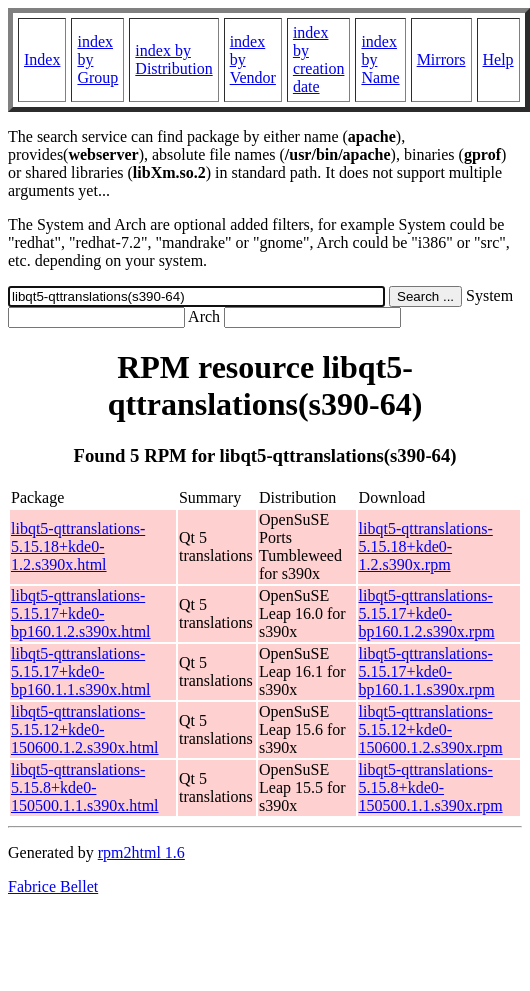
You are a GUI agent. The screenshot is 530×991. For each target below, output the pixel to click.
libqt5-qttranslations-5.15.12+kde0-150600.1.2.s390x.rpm (431, 729)
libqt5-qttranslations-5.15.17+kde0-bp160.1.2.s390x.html (81, 613)
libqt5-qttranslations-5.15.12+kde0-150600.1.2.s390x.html (85, 729)
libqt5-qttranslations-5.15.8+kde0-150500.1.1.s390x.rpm (431, 787)
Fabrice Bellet (53, 886)
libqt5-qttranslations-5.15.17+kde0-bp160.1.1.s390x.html (81, 671)
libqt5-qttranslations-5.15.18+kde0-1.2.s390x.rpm (426, 546)
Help (498, 59)
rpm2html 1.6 (141, 852)
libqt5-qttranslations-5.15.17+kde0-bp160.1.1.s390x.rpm (427, 671)
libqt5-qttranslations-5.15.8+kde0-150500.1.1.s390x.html (85, 787)
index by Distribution (173, 59)
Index (42, 59)
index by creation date (319, 59)
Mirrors (441, 59)
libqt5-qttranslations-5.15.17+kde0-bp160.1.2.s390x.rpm (427, 613)
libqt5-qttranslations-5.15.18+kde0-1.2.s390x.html (78, 546)
